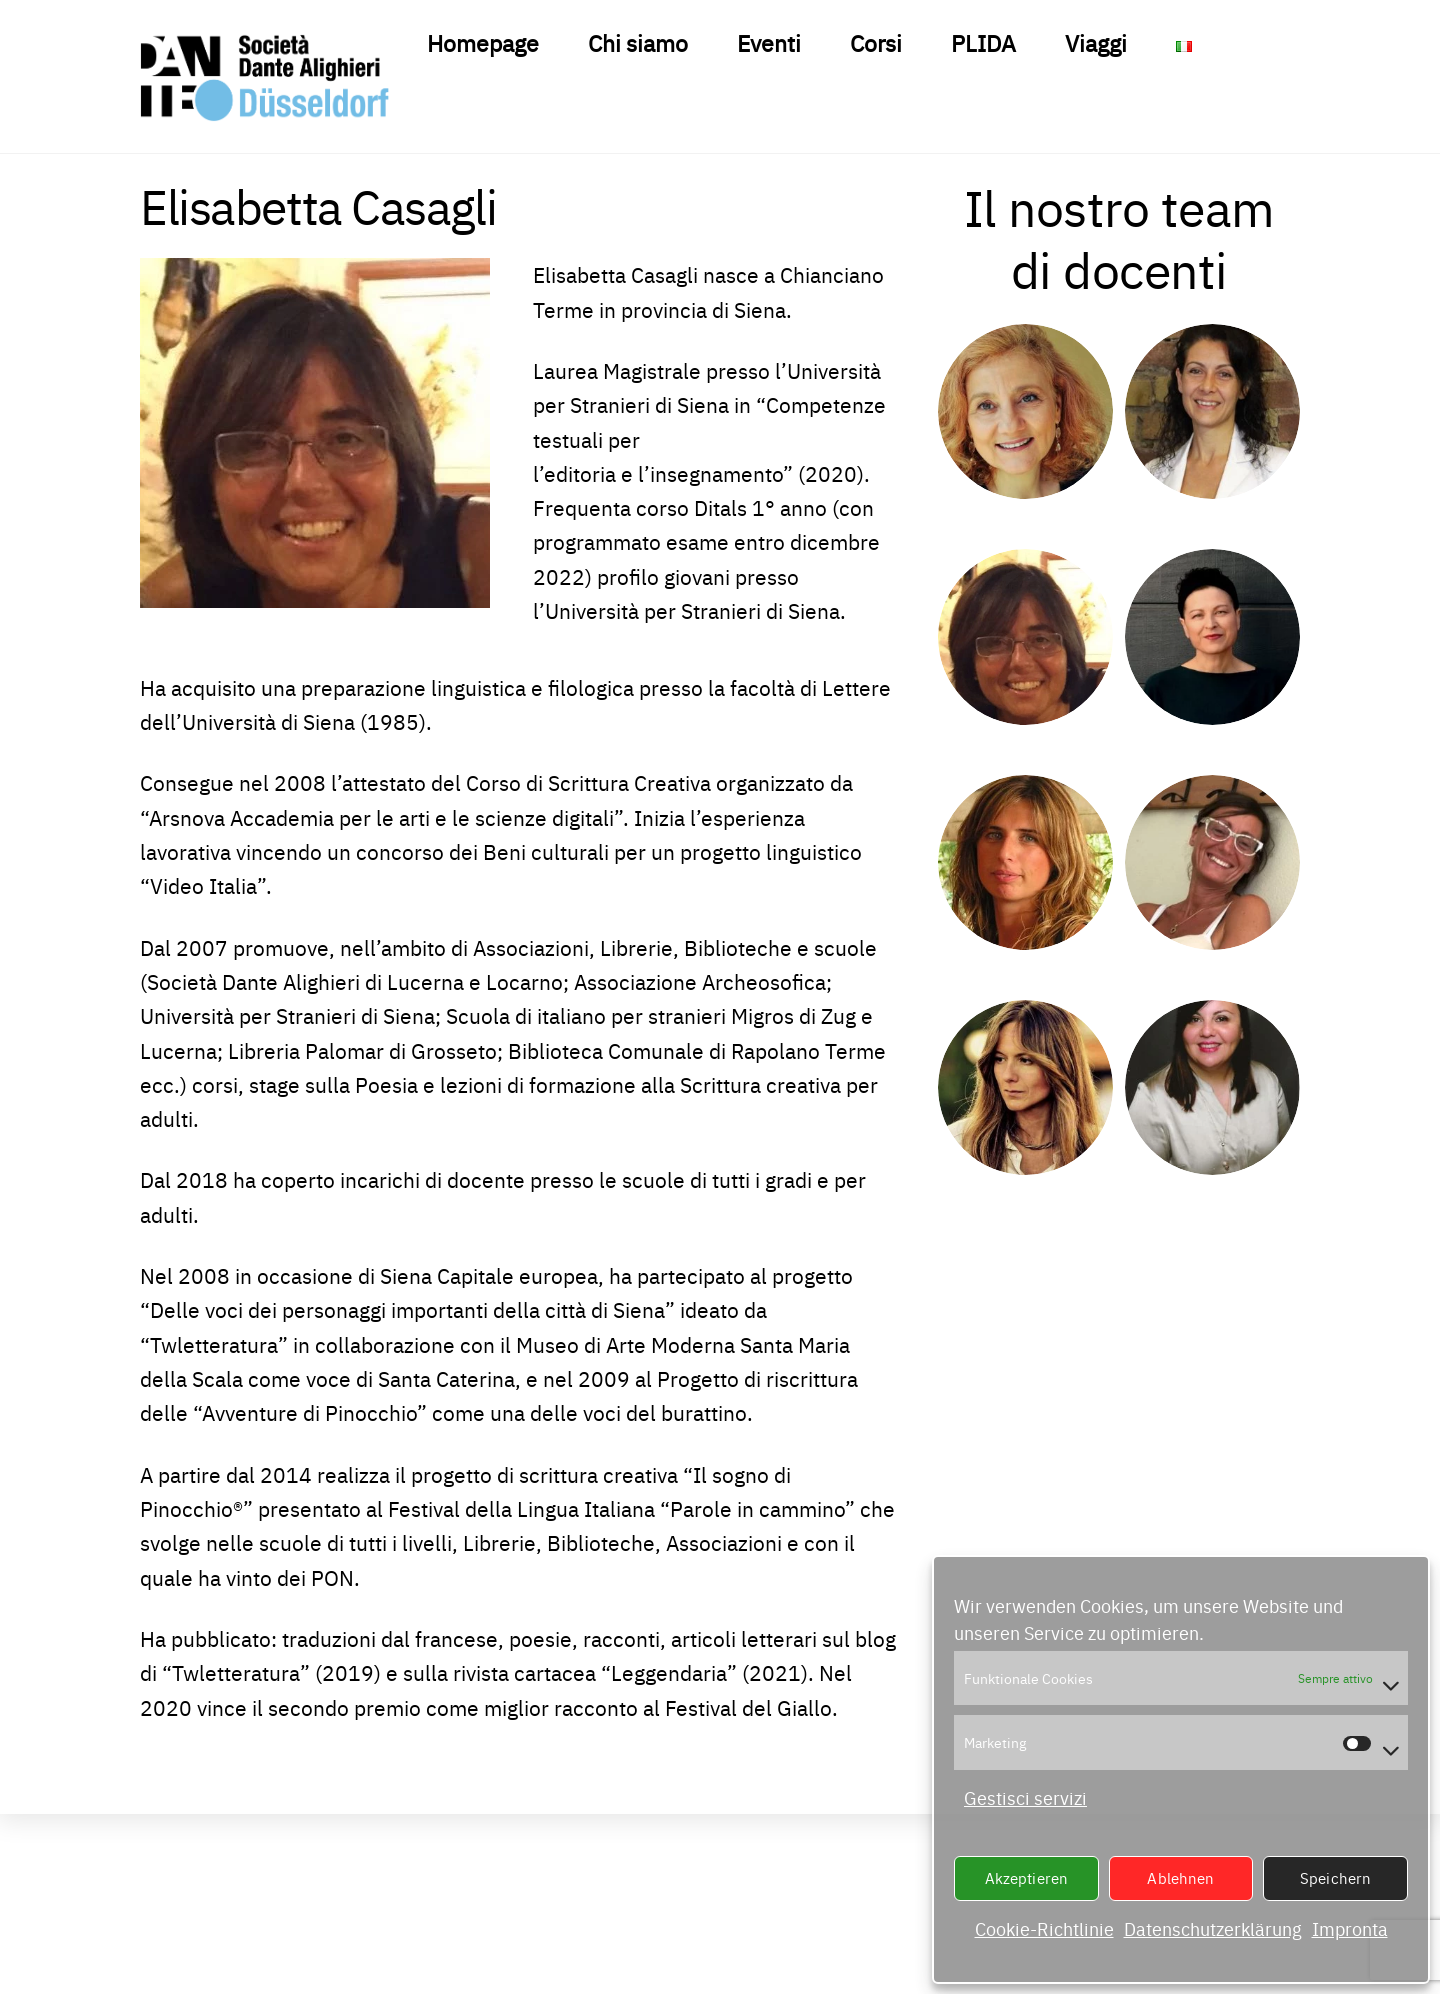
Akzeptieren (1027, 1877)
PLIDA (983, 42)
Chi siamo (638, 42)
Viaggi (1096, 42)
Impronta (1350, 1928)
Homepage (483, 42)
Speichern (1335, 1877)
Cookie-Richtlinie (1044, 1928)
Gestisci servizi (1025, 1797)
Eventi (769, 42)
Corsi (876, 42)
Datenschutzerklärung (1213, 1928)
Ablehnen (1180, 1877)
